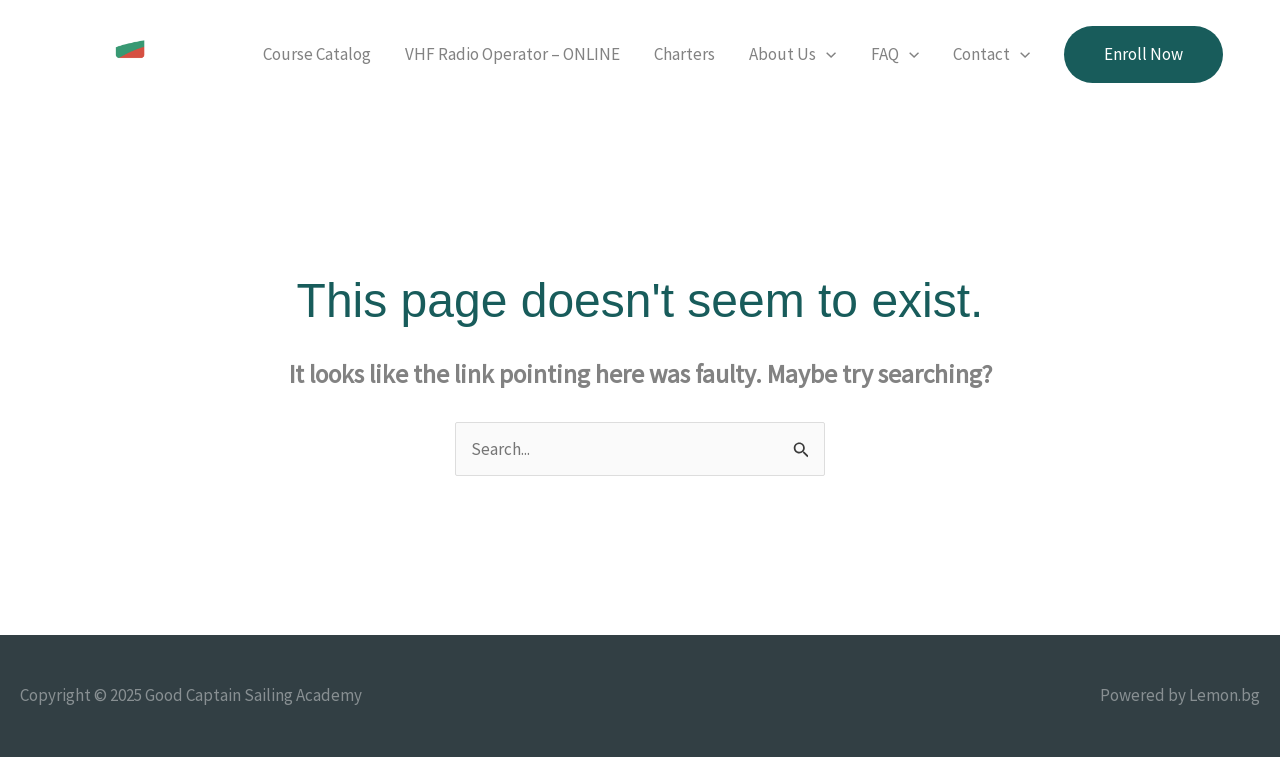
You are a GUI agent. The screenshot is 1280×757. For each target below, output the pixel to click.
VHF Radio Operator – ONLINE (512, 54)
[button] (1143, 54)
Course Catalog (317, 54)
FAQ (895, 54)
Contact (991, 54)
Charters (684, 54)
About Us (792, 54)
